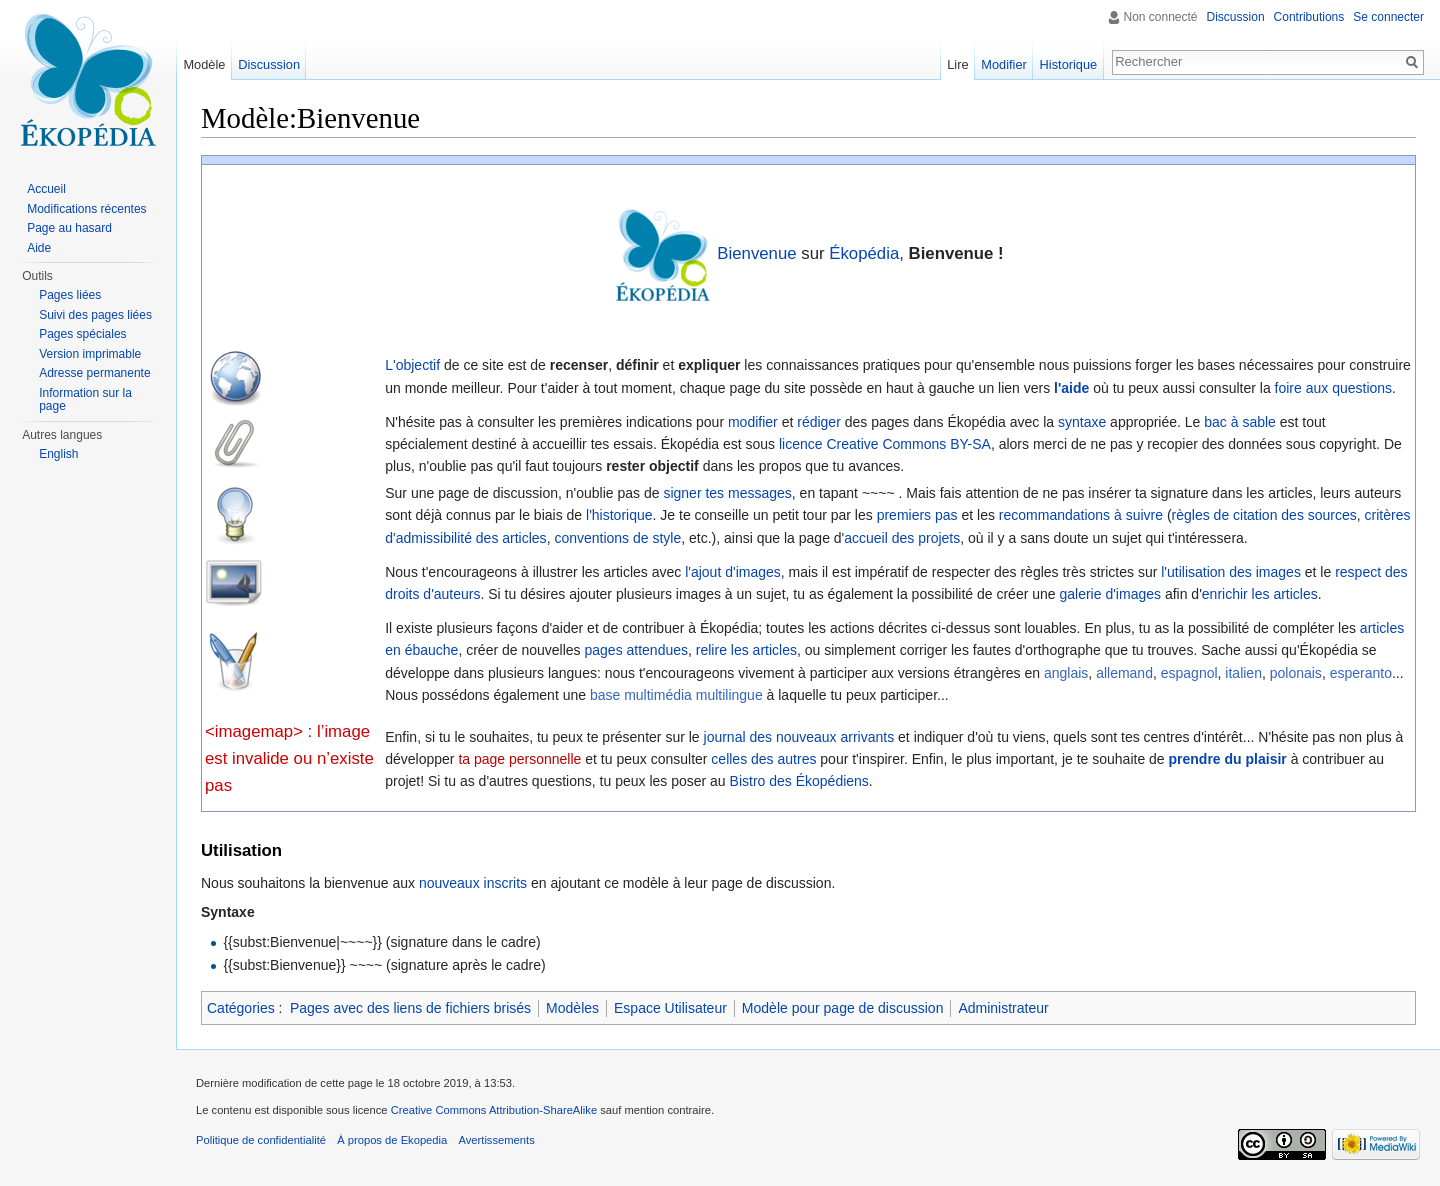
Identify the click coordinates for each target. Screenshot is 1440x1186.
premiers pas (917, 515)
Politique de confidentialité (261, 1140)
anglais (1066, 673)
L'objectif (412, 365)
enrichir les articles (1260, 594)
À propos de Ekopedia (392, 1140)
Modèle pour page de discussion (843, 1008)
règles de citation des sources (1264, 515)
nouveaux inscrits (473, 883)
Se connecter (1388, 17)
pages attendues (636, 650)
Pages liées (70, 295)
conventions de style (617, 538)
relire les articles (746, 650)
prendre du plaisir (1228, 759)
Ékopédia (864, 253)
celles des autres (763, 759)
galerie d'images (1110, 594)
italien (1243, 673)
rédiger (819, 422)
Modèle (204, 64)
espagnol (1189, 673)
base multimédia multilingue (676, 695)
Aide (39, 248)
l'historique (619, 515)
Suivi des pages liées (95, 315)
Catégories (241, 1008)
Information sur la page (85, 400)
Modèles (572, 1008)
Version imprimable (90, 354)
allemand (1124, 673)
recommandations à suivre (1081, 515)
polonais (1296, 673)
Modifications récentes (86, 209)
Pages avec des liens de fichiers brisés (410, 1008)
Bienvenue (756, 253)
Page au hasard (69, 228)
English (58, 454)
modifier (753, 422)
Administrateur (1003, 1008)
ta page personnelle (519, 759)
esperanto (1361, 673)
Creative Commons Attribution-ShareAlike (494, 1110)
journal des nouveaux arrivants (799, 737)
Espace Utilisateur (670, 1008)
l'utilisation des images (1231, 572)
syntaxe (1082, 422)
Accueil (46, 189)
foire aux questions (1334, 388)
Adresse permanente (94, 373)
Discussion (1236, 17)
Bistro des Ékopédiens (799, 781)
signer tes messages (727, 493)
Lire (957, 64)
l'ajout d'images (733, 572)
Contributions (1309, 17)
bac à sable (1240, 422)
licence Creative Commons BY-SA (885, 444)
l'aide (1071, 388)
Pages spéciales (82, 334)
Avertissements (496, 1140)
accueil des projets (902, 538)
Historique (1069, 64)
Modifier (1004, 64)
